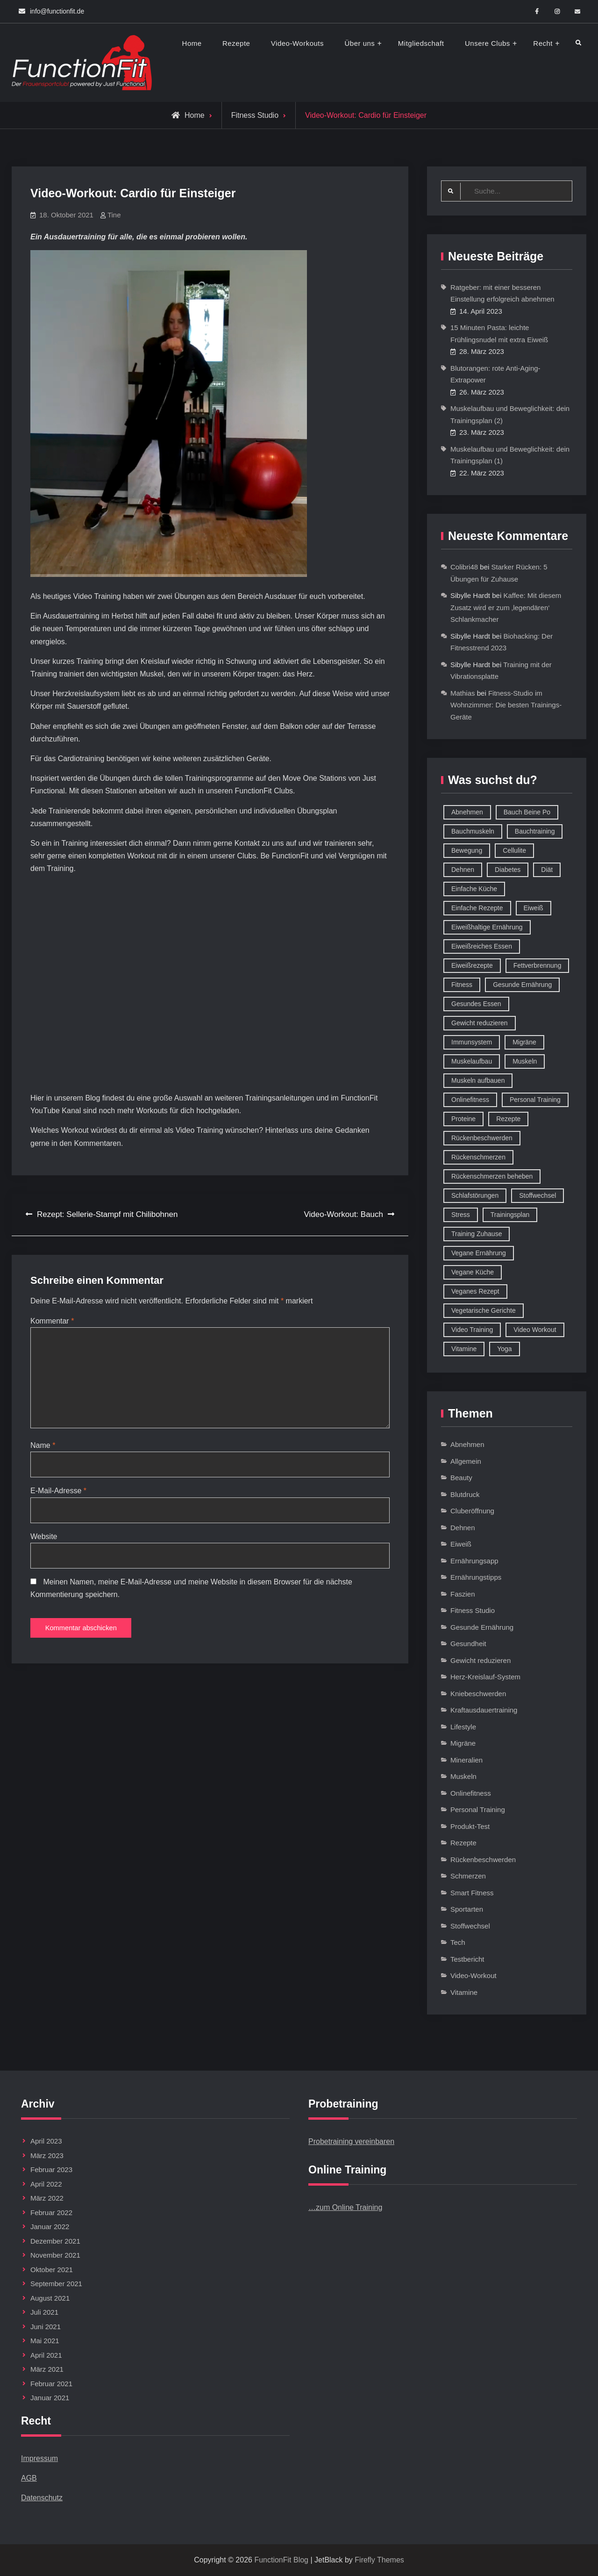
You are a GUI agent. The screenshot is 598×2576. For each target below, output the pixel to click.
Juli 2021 (44, 2313)
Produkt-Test (470, 1827)
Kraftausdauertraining (483, 1710)
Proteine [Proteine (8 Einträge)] (463, 1119)
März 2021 (47, 2370)
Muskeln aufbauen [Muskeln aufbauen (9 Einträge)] (478, 1081)
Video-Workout (473, 1976)
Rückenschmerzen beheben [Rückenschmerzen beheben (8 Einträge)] (492, 1176)
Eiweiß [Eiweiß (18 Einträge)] (533, 908)
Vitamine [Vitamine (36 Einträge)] (464, 1349)
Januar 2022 (49, 2227)
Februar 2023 (51, 2170)
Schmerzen (468, 1876)
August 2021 (50, 2299)
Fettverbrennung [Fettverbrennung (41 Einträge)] (537, 966)
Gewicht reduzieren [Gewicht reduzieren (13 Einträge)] (479, 1023)
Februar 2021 (51, 2384)
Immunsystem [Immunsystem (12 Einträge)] (471, 1042)
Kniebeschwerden (478, 1694)
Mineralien (466, 1760)
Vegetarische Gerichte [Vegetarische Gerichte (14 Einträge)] (483, 1311)
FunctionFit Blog (281, 2560)
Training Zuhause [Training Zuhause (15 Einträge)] (476, 1234)
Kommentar (52, 1321)
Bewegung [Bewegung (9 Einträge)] (466, 851)
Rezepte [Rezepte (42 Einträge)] (508, 1119)
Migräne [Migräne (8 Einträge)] (524, 1042)
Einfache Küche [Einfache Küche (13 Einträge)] (474, 889)
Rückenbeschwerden (483, 1860)
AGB (29, 2478)
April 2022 (46, 2184)
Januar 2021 (49, 2398)
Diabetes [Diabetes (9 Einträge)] (507, 870)
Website (43, 1541)
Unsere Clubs (487, 43)
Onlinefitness (470, 1794)
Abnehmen (467, 1445)
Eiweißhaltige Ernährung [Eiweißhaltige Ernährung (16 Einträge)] (487, 927)
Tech (457, 1943)
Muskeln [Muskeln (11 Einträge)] (525, 1061)
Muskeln (463, 1777)
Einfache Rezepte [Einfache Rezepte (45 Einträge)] (477, 908)
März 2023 (47, 2156)
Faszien (462, 1594)
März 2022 (47, 2198)
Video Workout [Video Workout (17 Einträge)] (534, 1330)
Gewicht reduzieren (480, 1661)
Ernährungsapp (474, 1561)
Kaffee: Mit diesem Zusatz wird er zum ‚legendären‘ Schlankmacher (505, 608)
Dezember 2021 (55, 2241)
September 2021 (56, 2284)
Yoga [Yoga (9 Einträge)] (504, 1349)
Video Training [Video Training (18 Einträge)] (472, 1330)
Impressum (39, 2459)
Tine (114, 215)
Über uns (359, 43)
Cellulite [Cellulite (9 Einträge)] (514, 851)
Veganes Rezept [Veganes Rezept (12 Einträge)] (475, 1291)
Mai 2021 (44, 2341)
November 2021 (55, 2255)
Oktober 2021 (51, 2270)
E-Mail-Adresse (58, 1495)
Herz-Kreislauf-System (485, 1677)
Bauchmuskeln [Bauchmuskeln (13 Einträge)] (472, 831)
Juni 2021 (45, 2327)
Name (42, 1449)
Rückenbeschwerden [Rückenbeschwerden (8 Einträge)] (482, 1138)
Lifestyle (463, 1727)
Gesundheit (468, 1644)
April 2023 (46, 2141)
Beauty (461, 1478)
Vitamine (463, 1993)
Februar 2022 (51, 2213)
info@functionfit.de (57, 11)
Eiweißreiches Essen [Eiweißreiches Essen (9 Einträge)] (481, 946)
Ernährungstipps (475, 1578)
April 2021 (46, 2356)
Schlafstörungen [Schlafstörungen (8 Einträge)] (474, 1196)
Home (192, 43)
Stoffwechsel (470, 1926)
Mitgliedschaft (421, 43)
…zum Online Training (345, 2208)
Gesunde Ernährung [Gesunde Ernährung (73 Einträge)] (522, 985)
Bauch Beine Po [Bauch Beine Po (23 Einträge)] (527, 812)
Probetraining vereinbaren (351, 2142)
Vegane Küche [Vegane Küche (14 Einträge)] (472, 1272)
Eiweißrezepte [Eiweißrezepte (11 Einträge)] (472, 966)
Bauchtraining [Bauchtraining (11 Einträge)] (535, 831)
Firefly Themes (379, 2560)
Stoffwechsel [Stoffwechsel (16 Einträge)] (537, 1196)
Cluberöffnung (472, 1511)
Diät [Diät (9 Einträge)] (547, 870)
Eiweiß (460, 1544)
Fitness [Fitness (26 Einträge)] (461, 985)
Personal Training (477, 1810)
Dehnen (462, 1528)
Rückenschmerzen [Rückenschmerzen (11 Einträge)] (478, 1157)
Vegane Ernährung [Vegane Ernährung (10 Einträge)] (478, 1253)
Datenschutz (42, 2498)
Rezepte (236, 43)
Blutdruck (465, 1495)
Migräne (463, 1744)
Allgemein (465, 1462)
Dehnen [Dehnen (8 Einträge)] (462, 870)
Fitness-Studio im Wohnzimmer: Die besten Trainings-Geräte (506, 705)
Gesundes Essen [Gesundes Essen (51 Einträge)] (476, 1004)
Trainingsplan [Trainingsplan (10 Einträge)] (510, 1215)
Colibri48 (464, 567)
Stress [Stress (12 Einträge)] (460, 1215)
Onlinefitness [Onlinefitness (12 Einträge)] (470, 1100)
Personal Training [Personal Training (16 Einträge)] (535, 1100)
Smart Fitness (472, 1893)
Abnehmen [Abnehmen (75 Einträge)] (467, 812)
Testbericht (467, 1960)
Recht (543, 43)
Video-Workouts (297, 43)
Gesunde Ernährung (481, 1628)
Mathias (462, 694)
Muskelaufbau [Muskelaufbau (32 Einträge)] (471, 1061)
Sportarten (466, 1910)
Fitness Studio (254, 115)
